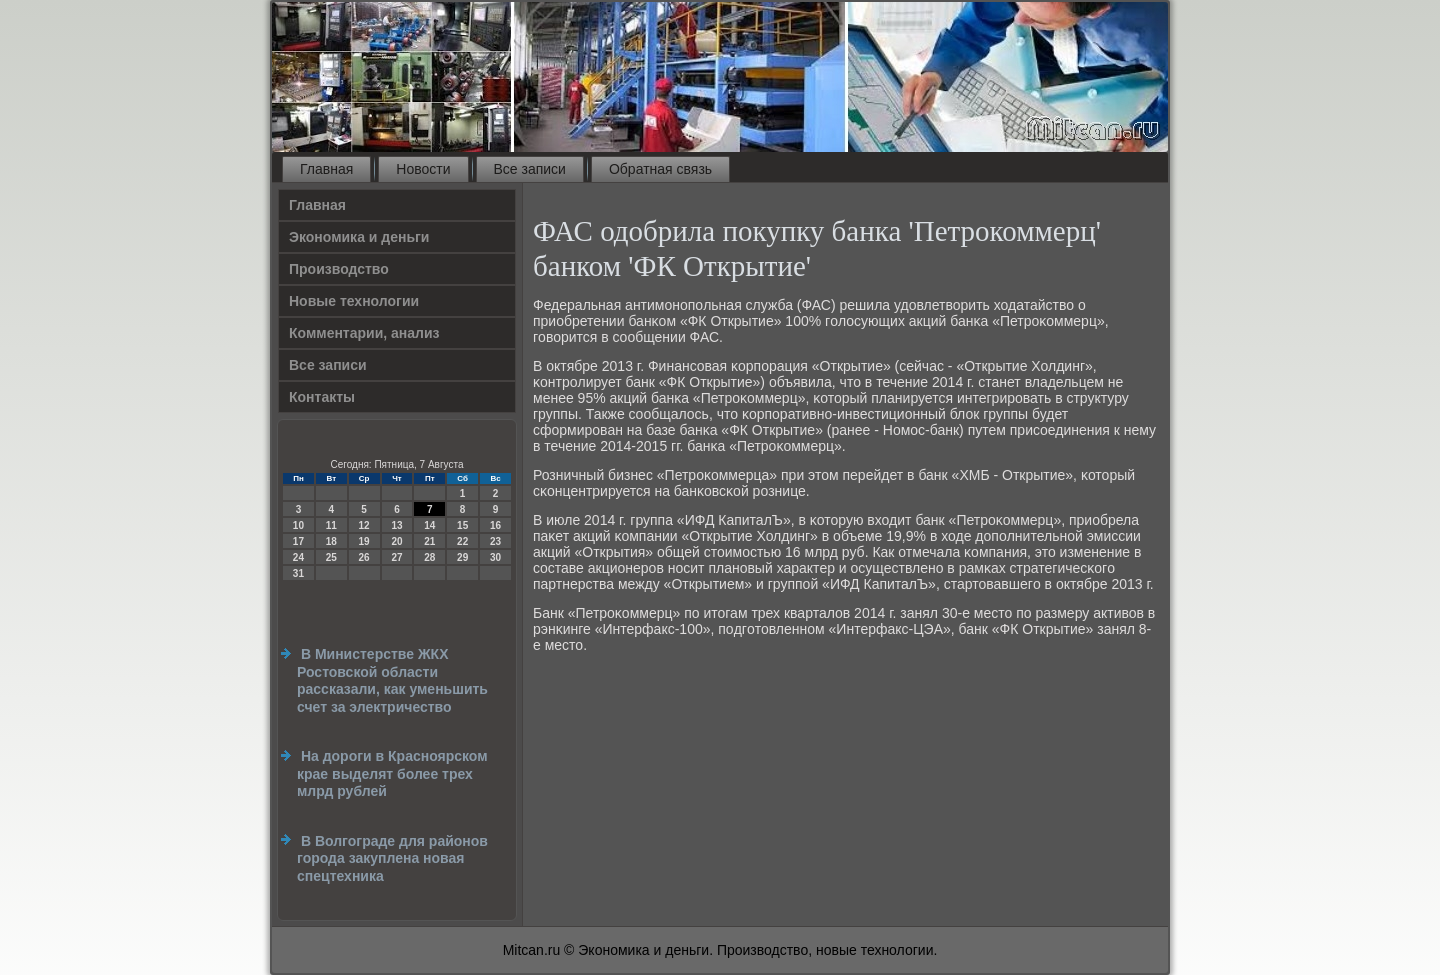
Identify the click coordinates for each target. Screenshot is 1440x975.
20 (396, 541)
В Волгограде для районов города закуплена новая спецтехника (392, 858)
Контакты (322, 397)
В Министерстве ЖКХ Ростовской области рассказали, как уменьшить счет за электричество (392, 680)
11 (331, 525)
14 (429, 525)
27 (396, 557)
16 (495, 525)
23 (495, 541)
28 (429, 557)
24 (298, 557)
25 (331, 557)
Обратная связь (660, 169)
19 (364, 541)
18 (331, 541)
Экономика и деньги (359, 237)
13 (396, 525)
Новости (423, 169)
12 (364, 525)
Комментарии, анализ (364, 333)
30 (495, 557)
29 (462, 557)
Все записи (530, 169)
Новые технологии (354, 301)
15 (462, 525)
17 (298, 541)
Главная (326, 169)
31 (298, 573)
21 (429, 541)
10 (298, 525)
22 (462, 541)
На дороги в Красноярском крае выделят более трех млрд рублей (392, 773)
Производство (339, 269)
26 (364, 557)
